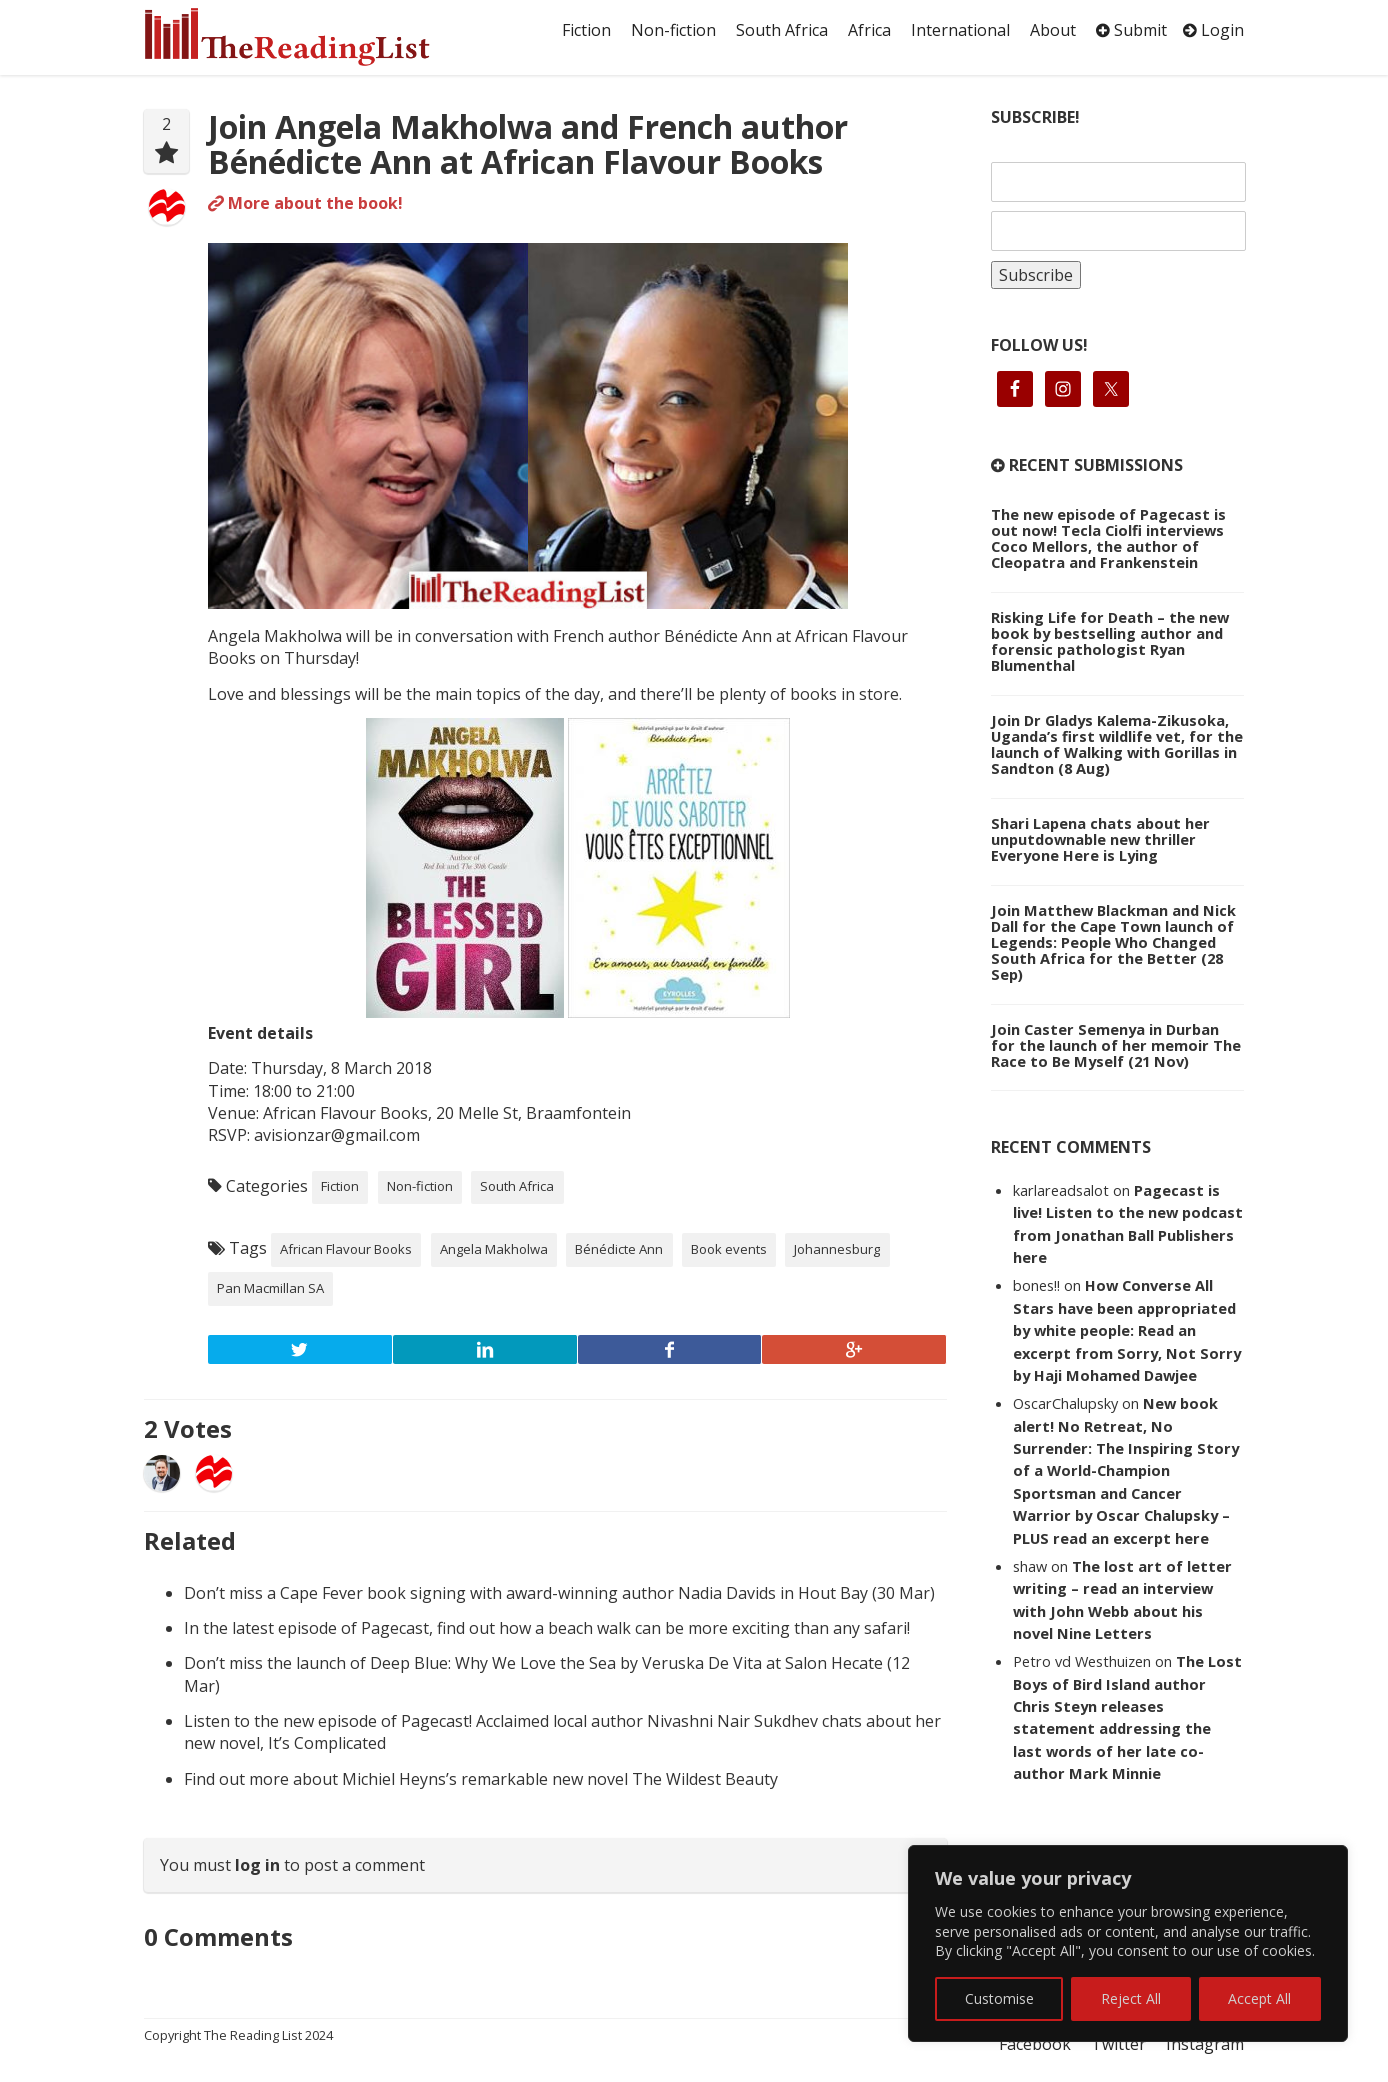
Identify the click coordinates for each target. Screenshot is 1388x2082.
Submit (1131, 30)
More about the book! (305, 203)
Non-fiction (673, 30)
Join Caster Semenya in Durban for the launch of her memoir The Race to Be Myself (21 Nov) (1116, 1045)
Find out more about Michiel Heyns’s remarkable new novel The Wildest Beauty (481, 1779)
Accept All (1259, 1998)
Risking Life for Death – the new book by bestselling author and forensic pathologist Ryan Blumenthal (1110, 641)
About (1053, 30)
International (960, 30)
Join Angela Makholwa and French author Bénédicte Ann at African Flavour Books (528, 144)
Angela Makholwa (494, 1249)
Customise (999, 1998)
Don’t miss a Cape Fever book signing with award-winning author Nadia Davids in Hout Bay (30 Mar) (559, 1593)
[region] (1128, 1943)
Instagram (1205, 2044)
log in (257, 1865)
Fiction (586, 30)
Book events (729, 1249)
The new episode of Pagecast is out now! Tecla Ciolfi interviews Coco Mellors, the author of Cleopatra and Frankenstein (1108, 538)
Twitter (1118, 2044)
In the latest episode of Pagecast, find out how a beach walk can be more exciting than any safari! (547, 1628)
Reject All (1131, 1998)
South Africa (782, 30)
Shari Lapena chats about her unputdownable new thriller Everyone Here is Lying (1100, 839)
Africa (869, 30)
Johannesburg (837, 1249)
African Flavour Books (346, 1249)
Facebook (1035, 2044)
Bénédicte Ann (619, 1249)
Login (1213, 30)
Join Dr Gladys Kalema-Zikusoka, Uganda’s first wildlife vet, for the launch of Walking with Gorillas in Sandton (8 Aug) (1117, 744)
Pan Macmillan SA (270, 1288)
